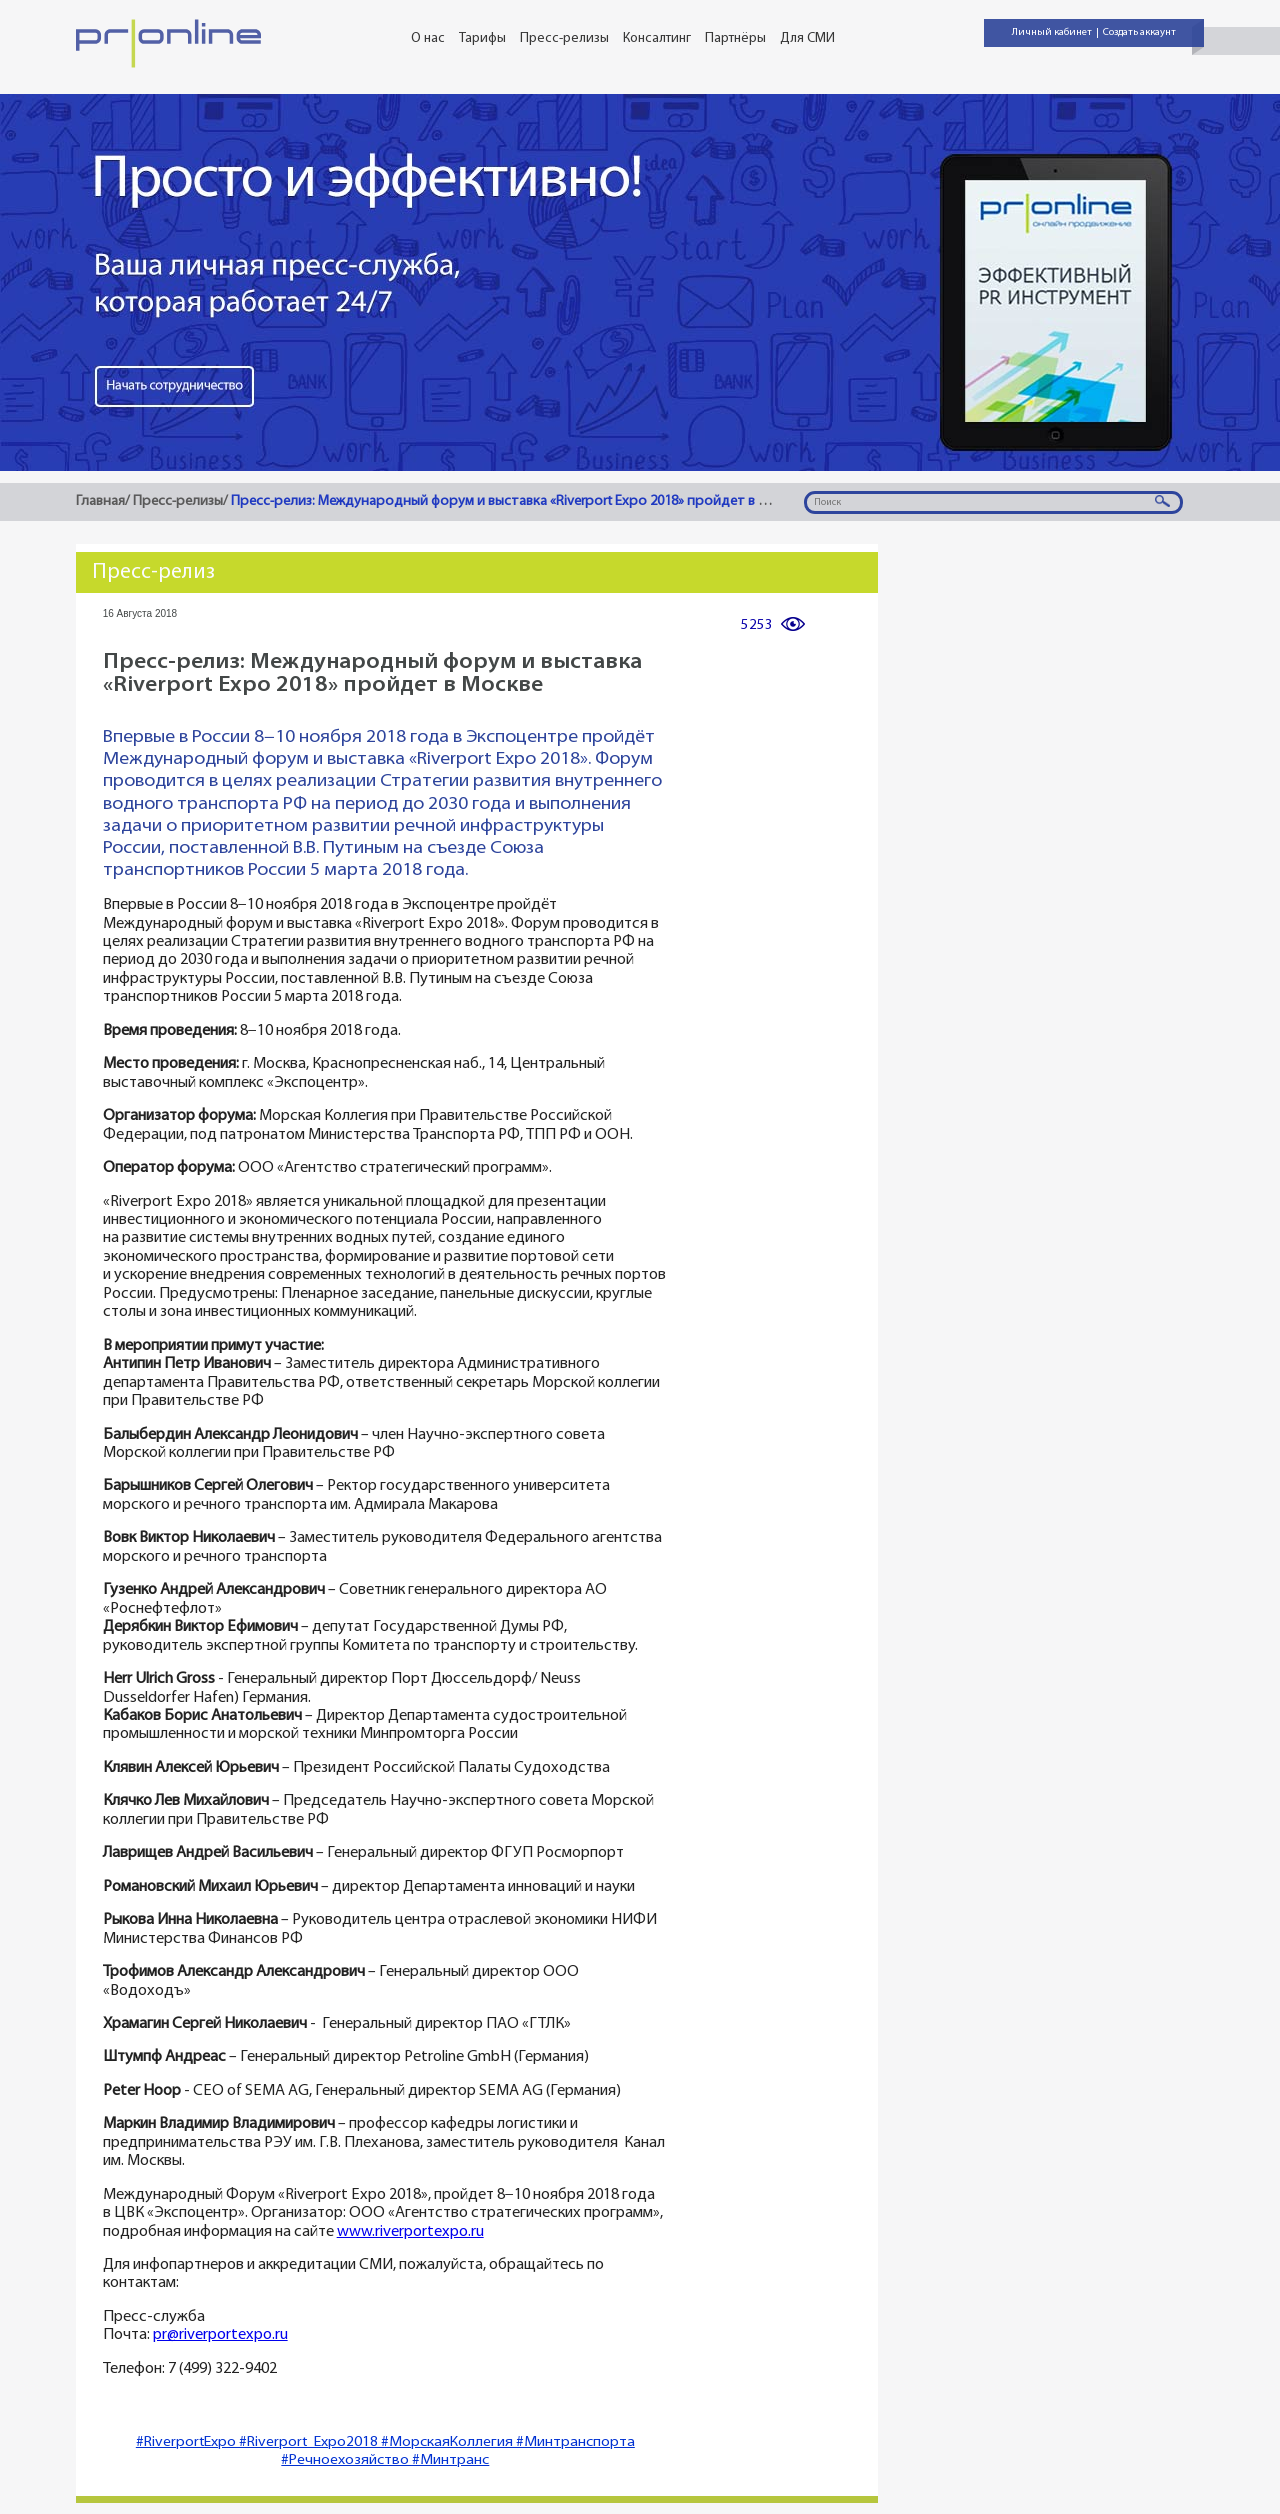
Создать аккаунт (1139, 32)
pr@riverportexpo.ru (220, 2335)
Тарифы (482, 38)
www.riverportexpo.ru (410, 2232)
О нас (428, 38)
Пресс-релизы (564, 38)
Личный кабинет (1052, 32)
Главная (100, 501)
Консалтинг (657, 38)
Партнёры (735, 38)
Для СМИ (807, 38)
